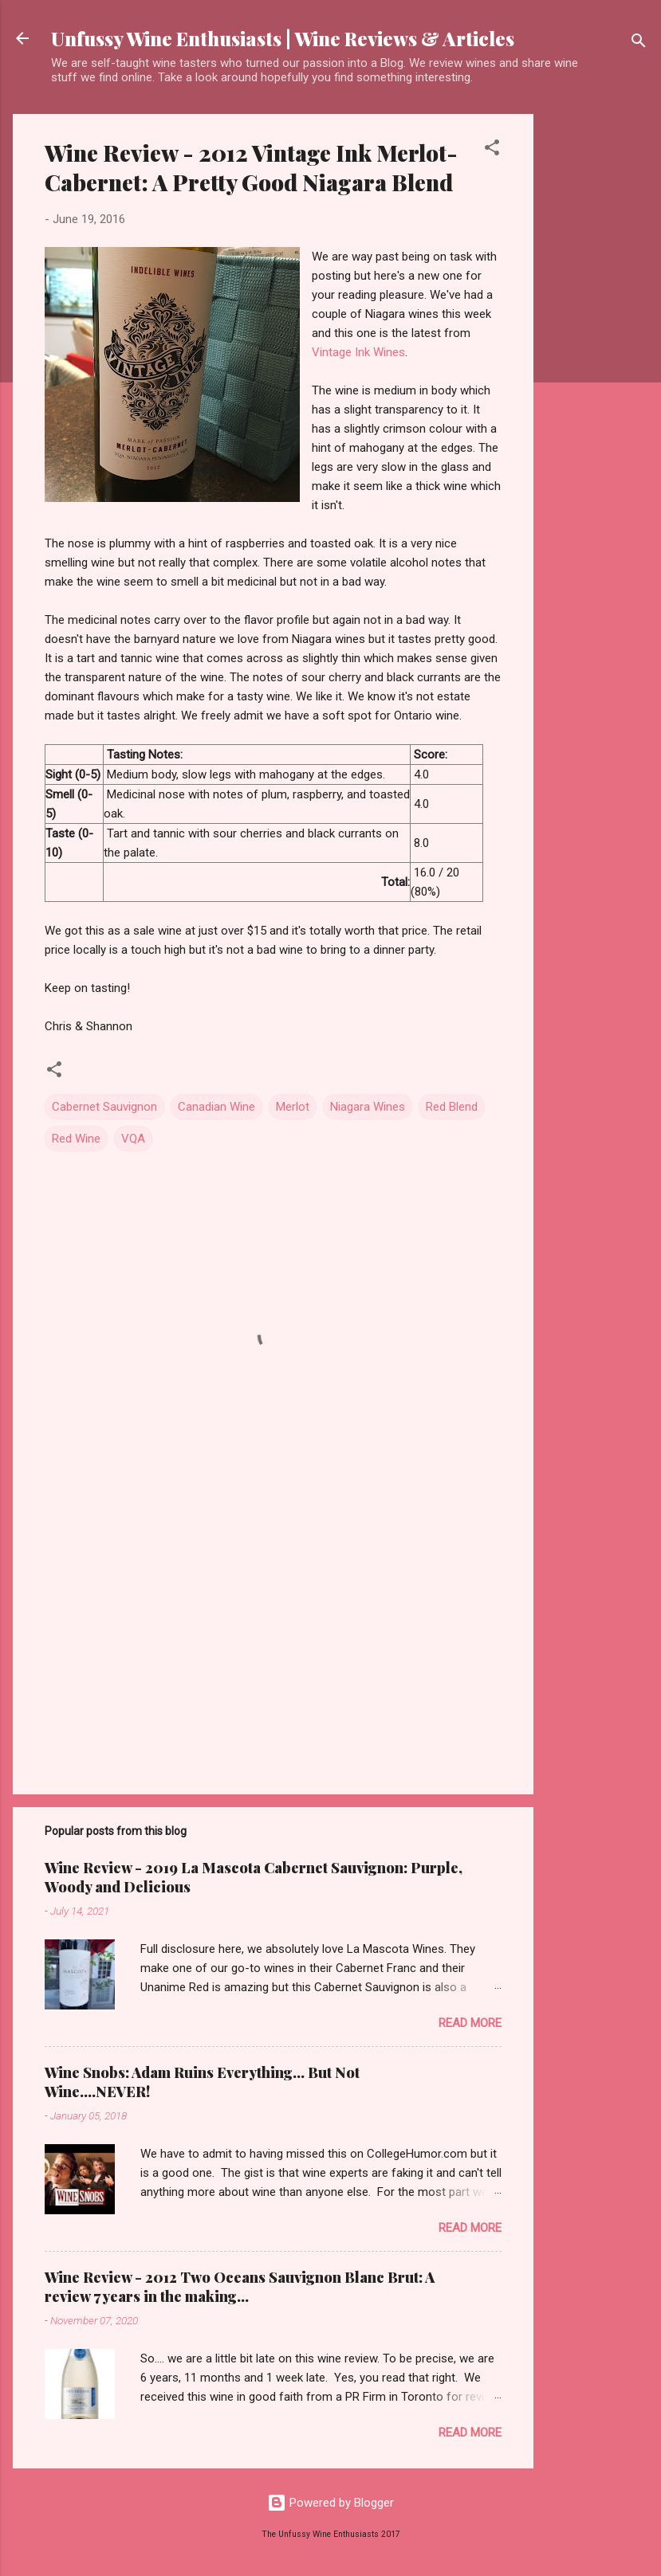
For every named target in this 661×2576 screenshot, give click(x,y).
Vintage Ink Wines (358, 352)
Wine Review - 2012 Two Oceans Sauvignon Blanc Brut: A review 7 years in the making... (240, 2287)
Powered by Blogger (330, 2503)
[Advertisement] (597, 353)
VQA (133, 1138)
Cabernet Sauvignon (104, 1107)
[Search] (638, 43)
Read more (470, 2023)
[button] (492, 150)
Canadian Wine (216, 1107)
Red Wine (76, 1138)
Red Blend (452, 1107)
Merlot (292, 1107)
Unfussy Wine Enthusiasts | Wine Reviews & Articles (282, 38)
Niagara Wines (367, 1107)
